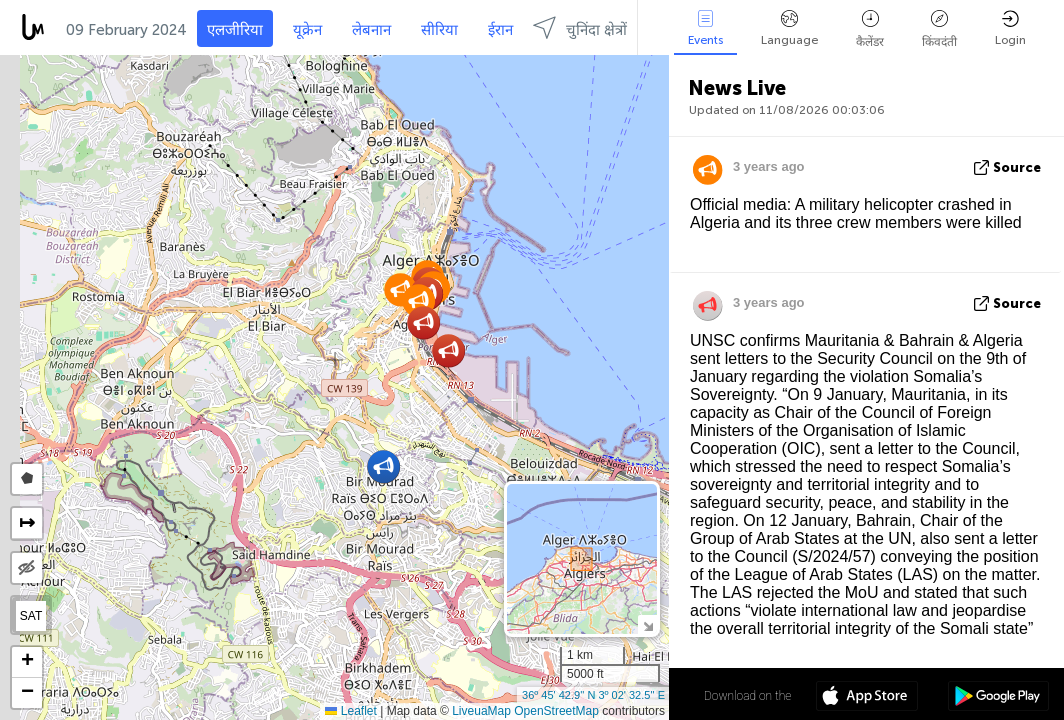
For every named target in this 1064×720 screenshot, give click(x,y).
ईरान (500, 30)
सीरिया (439, 30)
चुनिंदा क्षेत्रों (580, 27)
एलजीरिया (235, 30)
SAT (31, 616)
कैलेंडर (870, 29)
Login (1010, 28)
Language (789, 28)
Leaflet (350, 711)
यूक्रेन (307, 30)
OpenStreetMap (556, 711)
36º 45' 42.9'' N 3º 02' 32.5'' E (593, 695)
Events (705, 28)
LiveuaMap (481, 711)
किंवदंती (939, 29)
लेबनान (371, 30)
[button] (448, 350)
